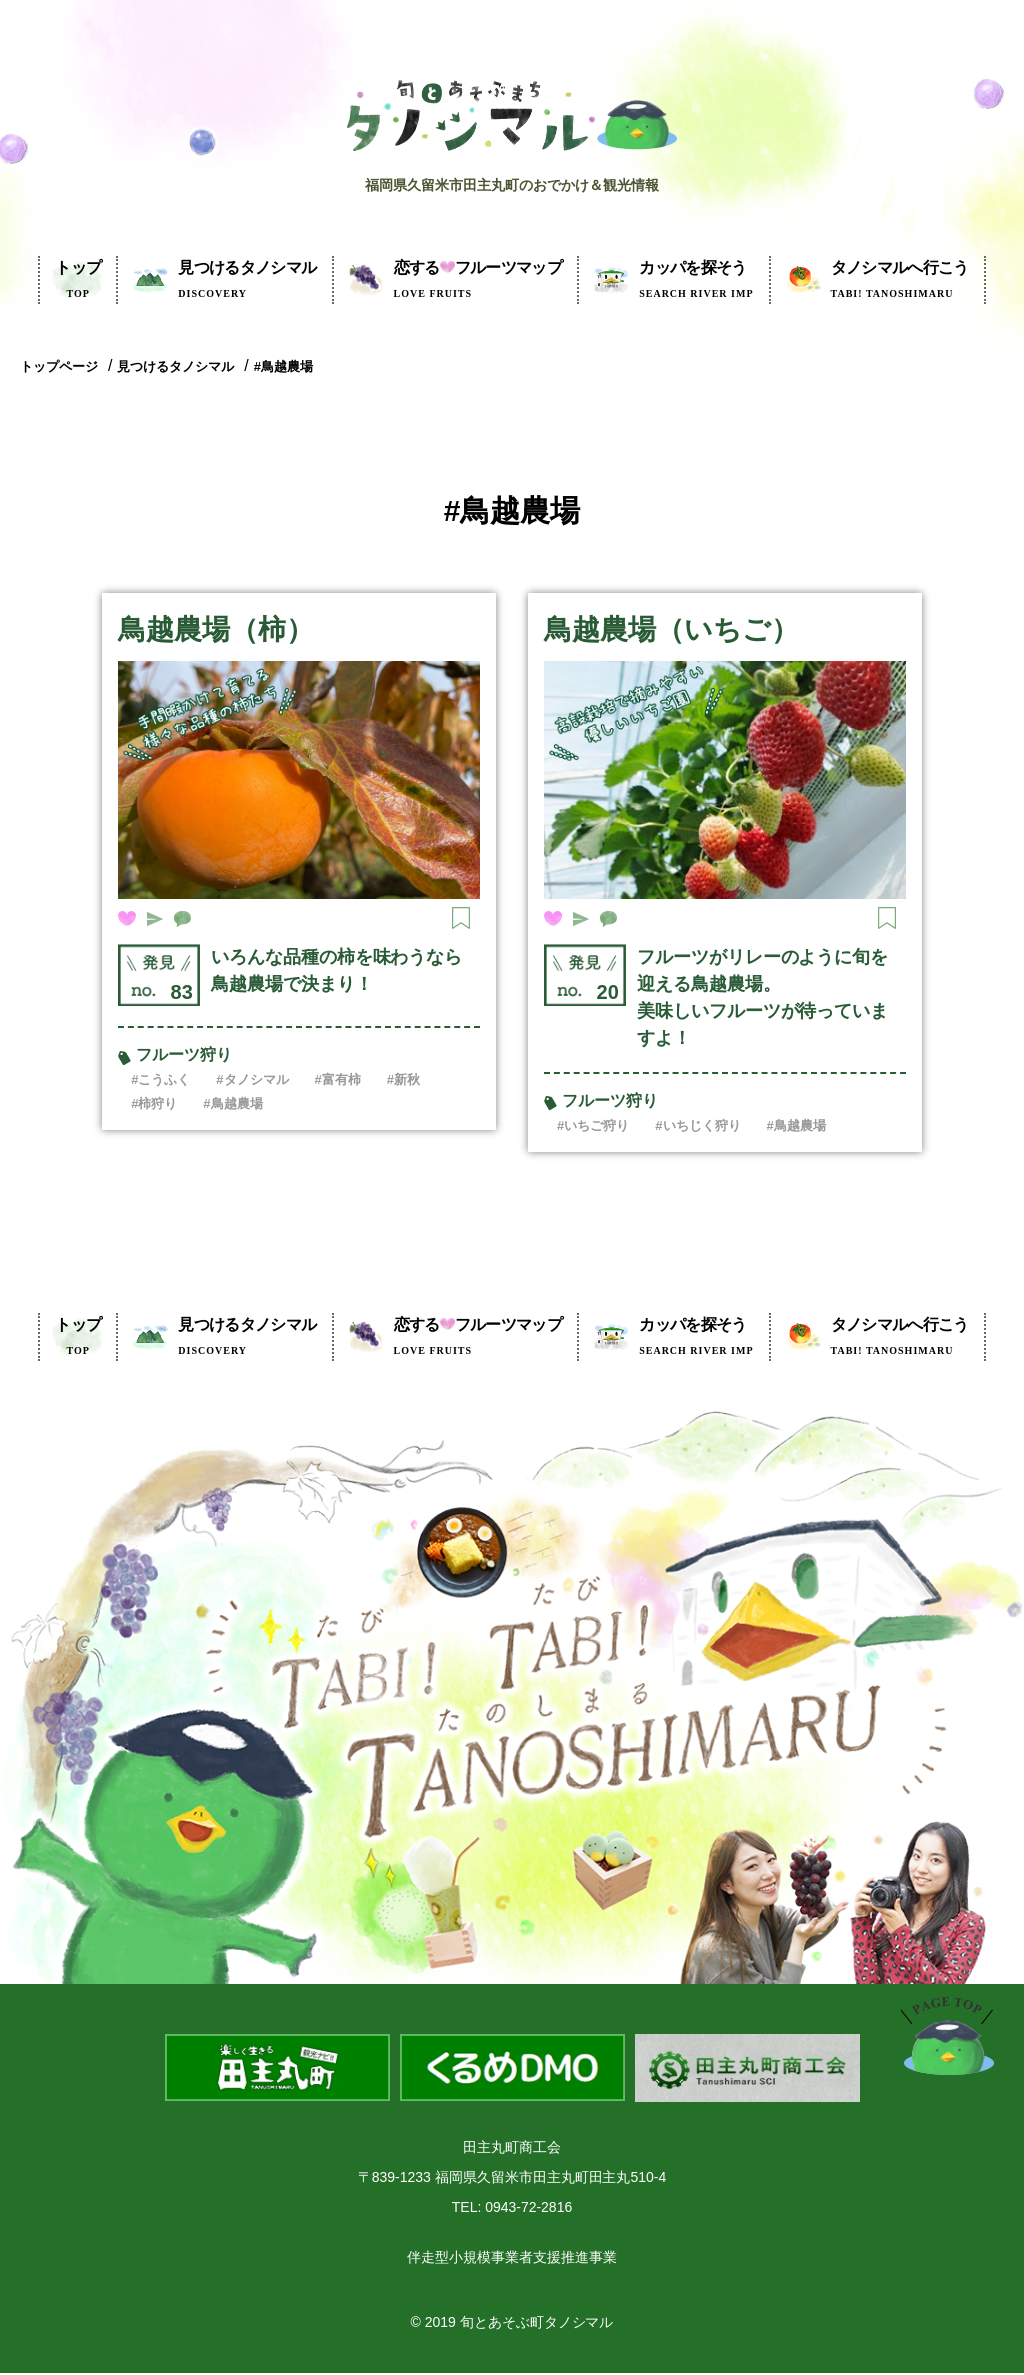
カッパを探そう (696, 279)
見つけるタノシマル (247, 279)
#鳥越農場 (283, 366)
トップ (78, 279)
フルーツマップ (478, 279)
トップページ (59, 366)
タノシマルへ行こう (900, 279)
